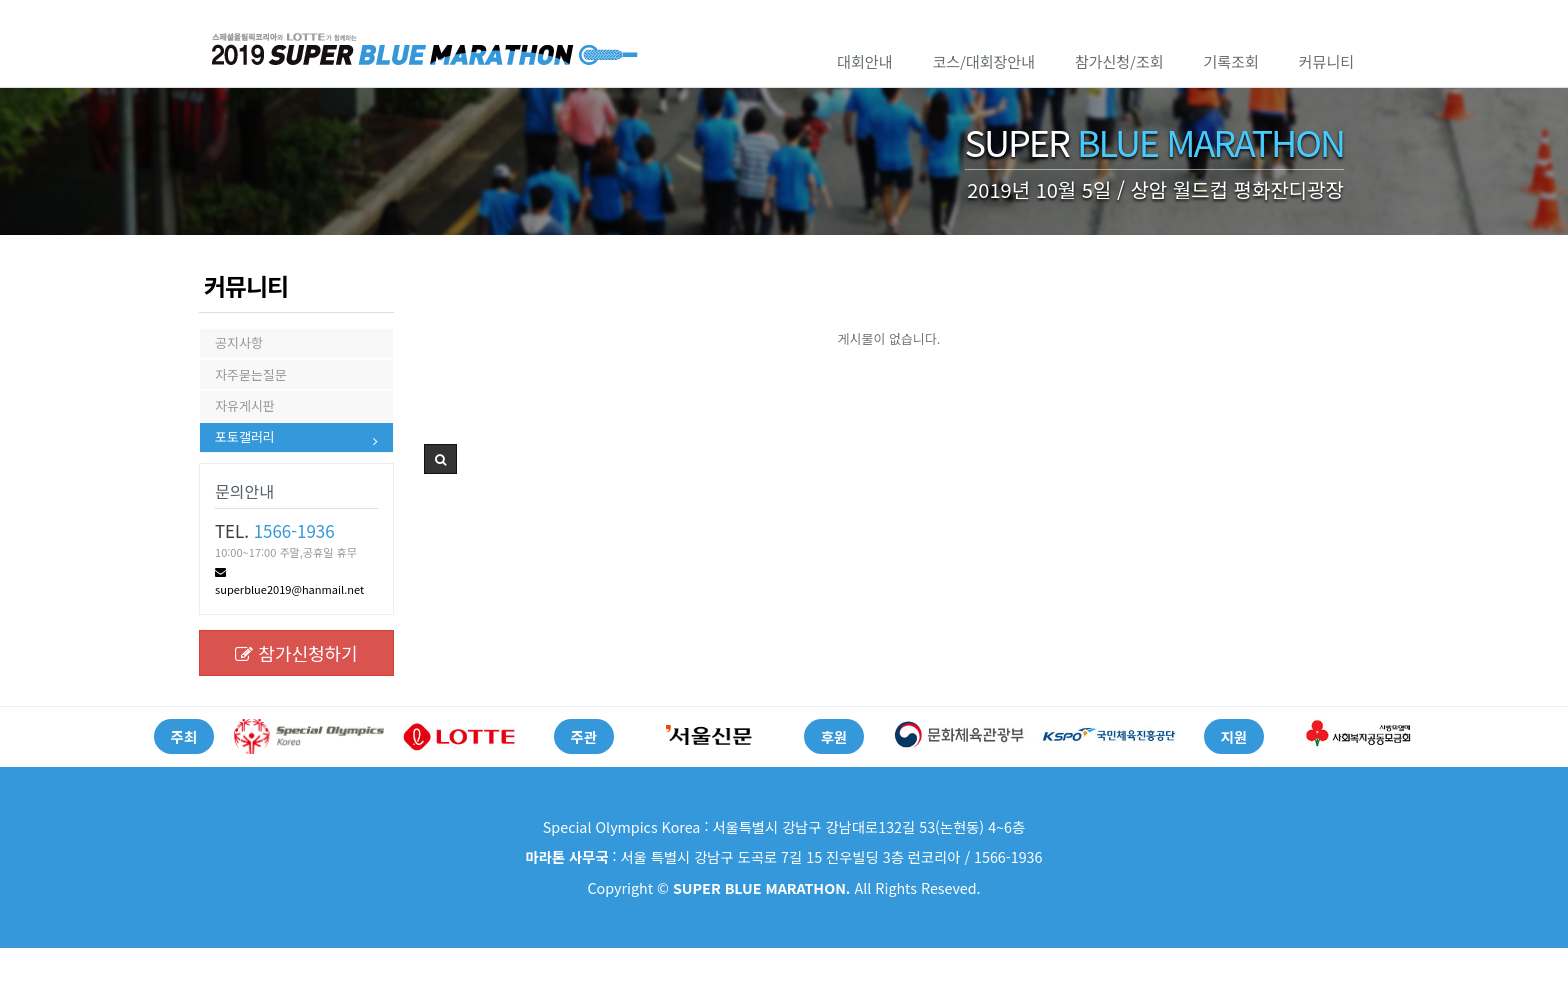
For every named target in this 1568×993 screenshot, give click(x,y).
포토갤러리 (245, 475)
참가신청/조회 (1119, 61)
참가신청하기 (296, 698)
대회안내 (864, 61)
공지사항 (239, 347)
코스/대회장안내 (983, 61)
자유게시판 (245, 432)
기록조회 (1231, 61)
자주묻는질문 (251, 390)
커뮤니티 (1326, 61)
